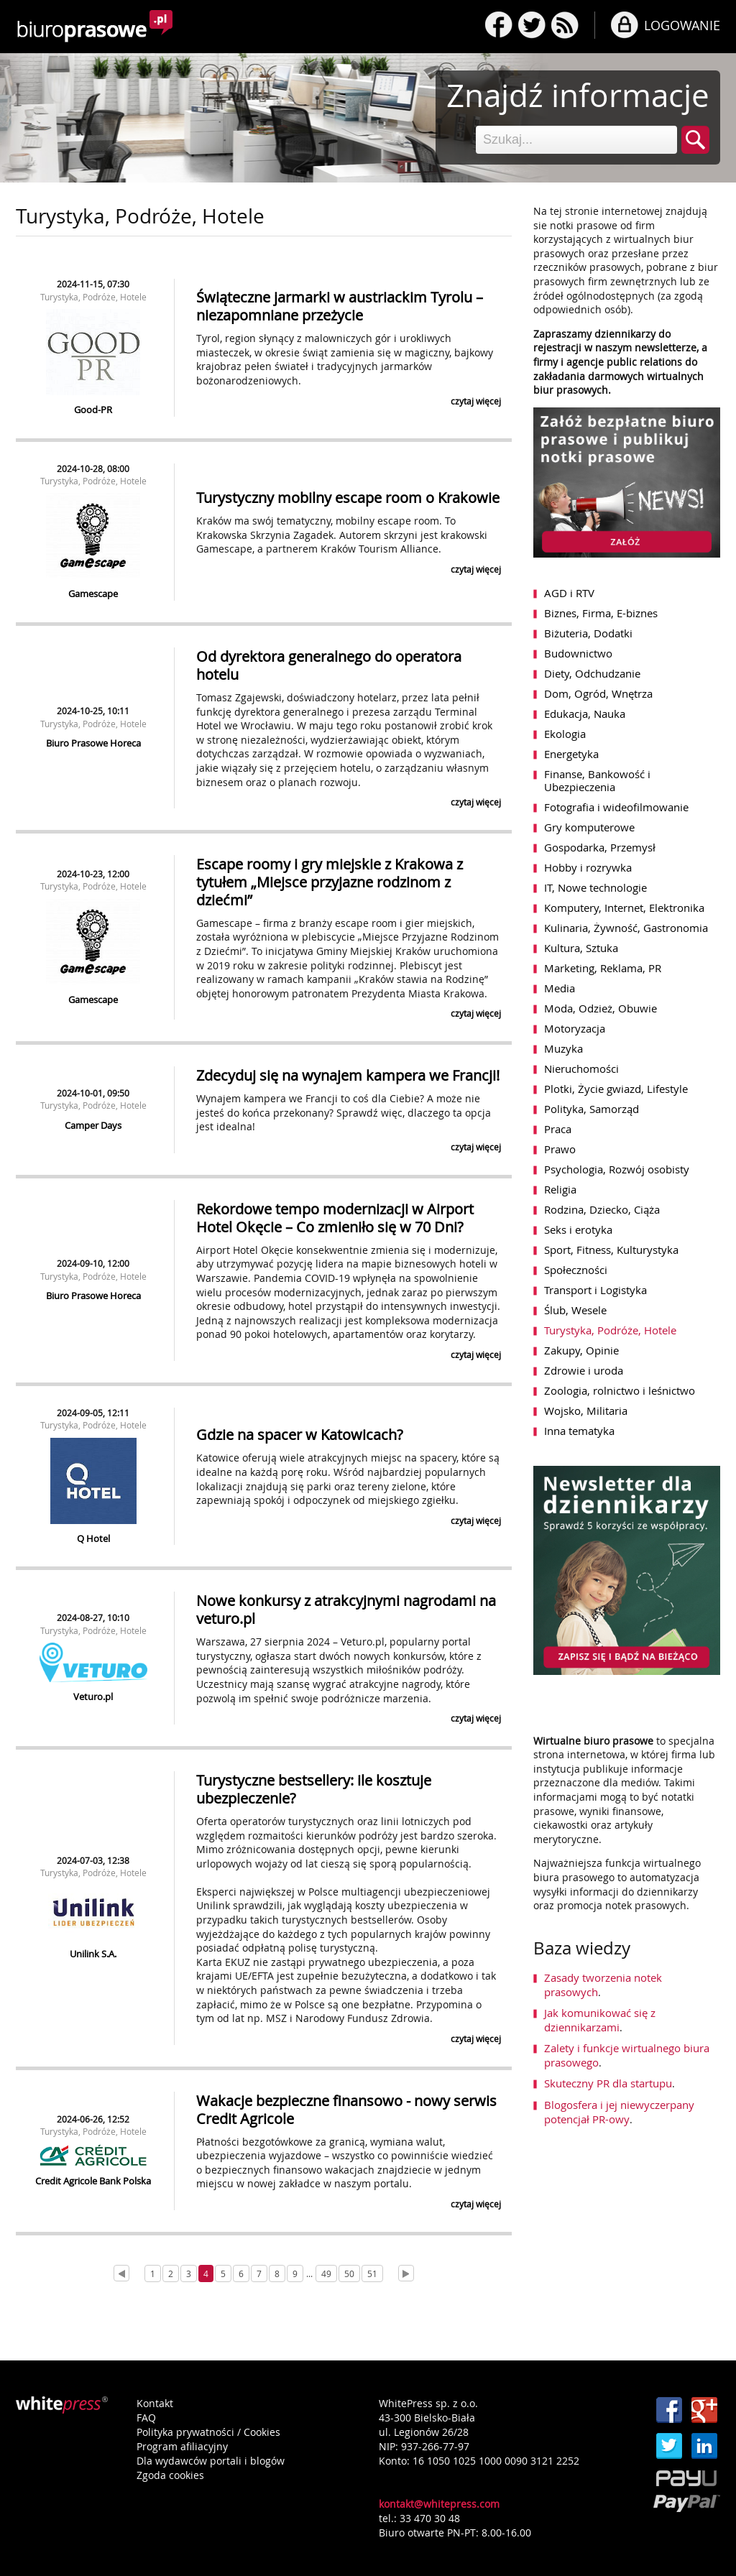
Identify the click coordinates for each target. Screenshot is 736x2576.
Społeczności (575, 1269)
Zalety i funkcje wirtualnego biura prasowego (626, 2055)
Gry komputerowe (589, 827)
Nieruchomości (581, 1068)
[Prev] (121, 2273)
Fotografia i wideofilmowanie (616, 807)
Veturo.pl (93, 1696)
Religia (560, 1189)
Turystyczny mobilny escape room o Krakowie (348, 497)
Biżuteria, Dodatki (588, 633)
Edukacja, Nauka (584, 713)
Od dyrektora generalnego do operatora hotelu (328, 665)
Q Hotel (93, 1538)
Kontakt (155, 2403)
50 (349, 2273)
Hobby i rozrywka (588, 867)
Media (559, 988)
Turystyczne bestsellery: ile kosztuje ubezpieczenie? (313, 1789)
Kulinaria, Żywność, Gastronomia (626, 927)
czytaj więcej (476, 401)
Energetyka (571, 754)
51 (372, 2273)
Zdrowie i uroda (583, 1370)
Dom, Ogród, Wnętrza (598, 693)
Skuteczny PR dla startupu (608, 2083)
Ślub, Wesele (575, 1310)
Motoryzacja (574, 1028)
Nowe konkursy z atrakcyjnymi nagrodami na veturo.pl (346, 1609)
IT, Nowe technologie (595, 887)
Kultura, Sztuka (581, 948)
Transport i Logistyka (595, 1290)
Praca (557, 1129)
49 (326, 2273)
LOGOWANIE (682, 25)
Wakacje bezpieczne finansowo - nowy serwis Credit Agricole (346, 2109)
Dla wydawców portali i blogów (211, 2460)
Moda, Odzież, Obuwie (600, 1008)
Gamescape (93, 593)
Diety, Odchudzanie (592, 673)
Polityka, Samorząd (591, 1109)
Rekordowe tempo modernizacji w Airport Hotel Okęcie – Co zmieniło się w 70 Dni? (335, 1218)
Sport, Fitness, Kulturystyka (611, 1249)
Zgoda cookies (170, 2475)
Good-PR (93, 409)
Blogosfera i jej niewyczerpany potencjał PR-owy (619, 2111)
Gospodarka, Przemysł (600, 847)
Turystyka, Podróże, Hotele (93, 297)
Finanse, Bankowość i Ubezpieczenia (597, 780)
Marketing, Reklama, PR (602, 968)
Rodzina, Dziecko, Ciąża (602, 1209)
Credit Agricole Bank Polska (93, 2180)
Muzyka (563, 1048)
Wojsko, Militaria (585, 1410)
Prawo (560, 1149)
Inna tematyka (579, 1430)
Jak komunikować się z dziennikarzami (600, 2019)
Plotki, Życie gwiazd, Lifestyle (616, 1088)
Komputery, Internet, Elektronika (624, 907)
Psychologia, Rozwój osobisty (616, 1169)
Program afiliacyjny (182, 2446)
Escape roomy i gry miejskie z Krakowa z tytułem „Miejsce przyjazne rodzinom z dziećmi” (329, 882)
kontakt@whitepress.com (439, 2504)
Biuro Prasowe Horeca (93, 743)
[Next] (406, 2273)
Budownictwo (578, 653)
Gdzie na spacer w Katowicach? (299, 1434)
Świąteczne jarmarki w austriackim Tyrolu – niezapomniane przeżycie (339, 306)
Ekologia (565, 733)
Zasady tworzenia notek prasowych (603, 1984)
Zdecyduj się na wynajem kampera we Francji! (348, 1075)
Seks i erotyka (578, 1229)
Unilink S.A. (93, 1953)
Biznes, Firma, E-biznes (601, 613)
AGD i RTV (569, 593)
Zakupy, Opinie (581, 1350)
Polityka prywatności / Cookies (208, 2432)
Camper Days (93, 1125)
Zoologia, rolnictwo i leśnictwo (619, 1390)
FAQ (146, 2417)
